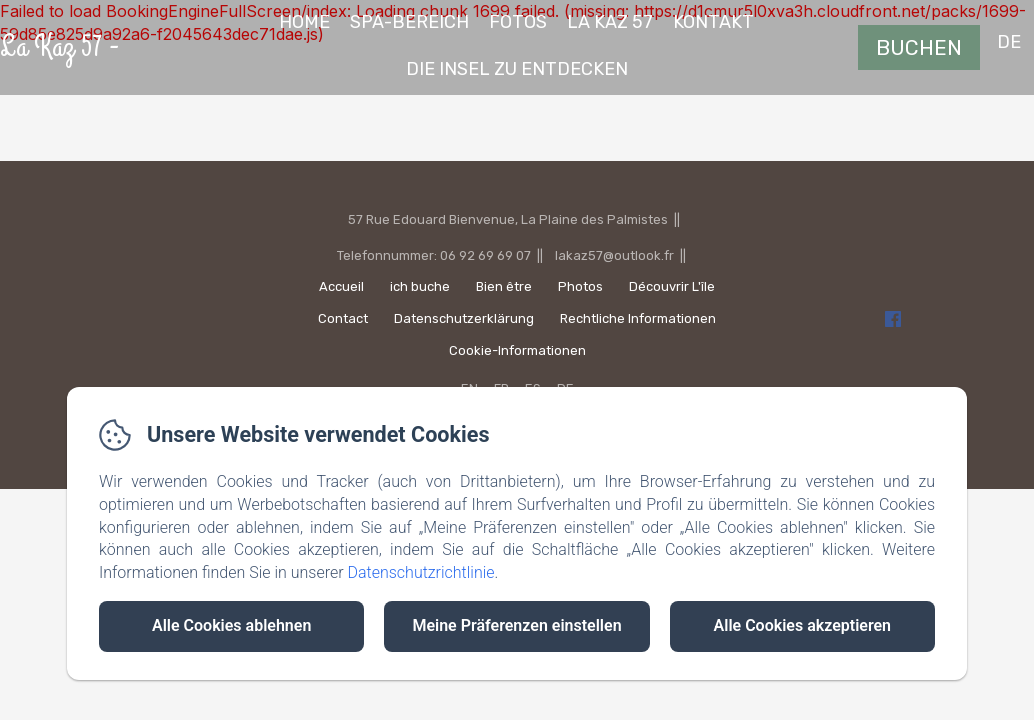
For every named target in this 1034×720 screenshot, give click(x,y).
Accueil (341, 286)
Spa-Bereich (409, 22)
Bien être (504, 286)
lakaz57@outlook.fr (614, 255)
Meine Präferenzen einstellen (516, 625)
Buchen (919, 47)
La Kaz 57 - (60, 47)
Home (304, 22)
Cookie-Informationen (517, 350)
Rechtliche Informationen (638, 318)
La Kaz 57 (610, 22)
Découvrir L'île (672, 286)
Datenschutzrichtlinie (420, 572)
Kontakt (713, 22)
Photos (580, 286)
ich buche (420, 286)
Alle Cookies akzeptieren (802, 625)
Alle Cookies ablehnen (231, 625)
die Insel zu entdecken (517, 69)
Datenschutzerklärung (464, 318)
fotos (518, 22)
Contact (343, 318)
